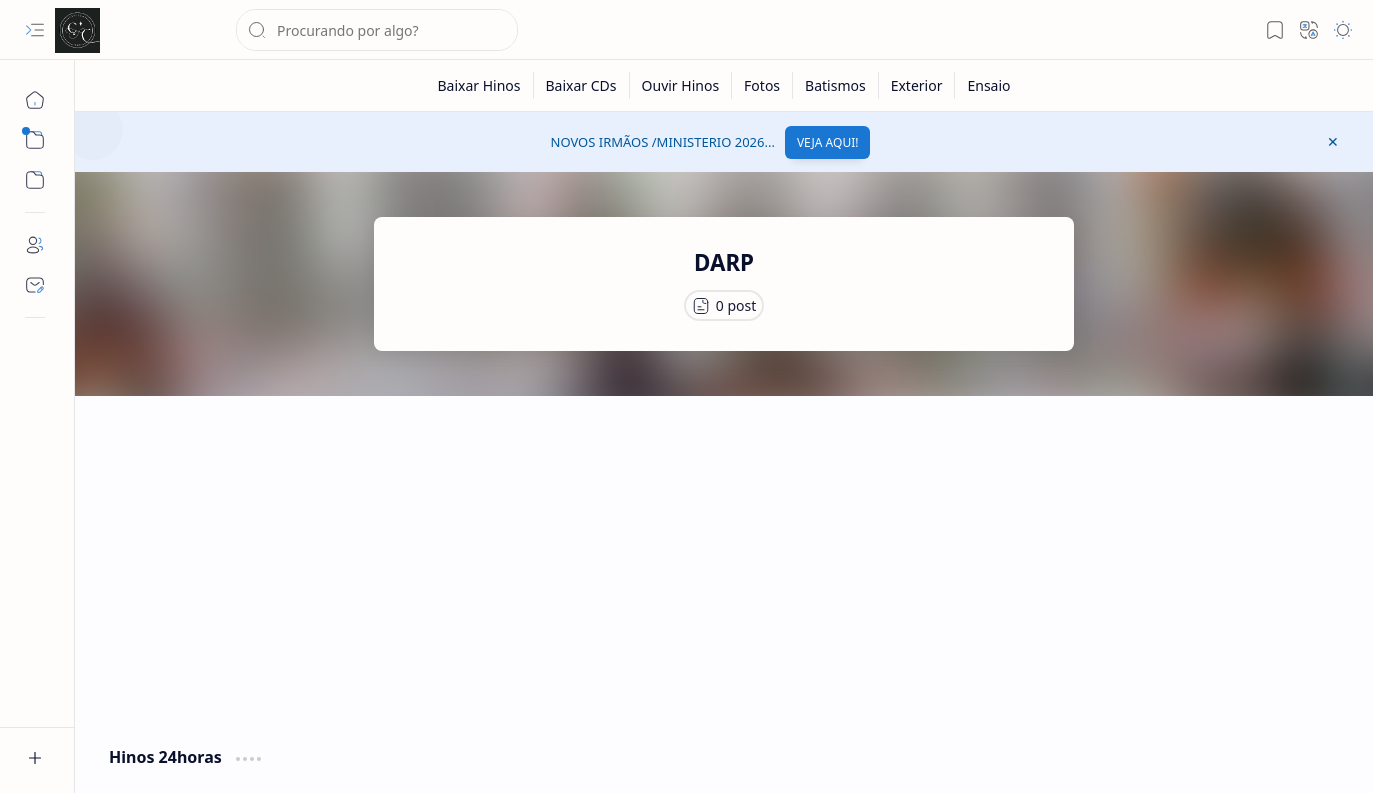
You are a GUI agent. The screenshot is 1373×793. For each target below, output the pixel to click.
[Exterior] (917, 85)
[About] (35, 245)
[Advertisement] (724, 566)
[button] (35, 30)
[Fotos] (762, 85)
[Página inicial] (35, 100)
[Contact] (35, 285)
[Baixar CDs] (582, 85)
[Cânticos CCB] (77, 30)
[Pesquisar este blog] (377, 30)
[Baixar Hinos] (479, 85)
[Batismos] (836, 85)
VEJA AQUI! (828, 142)
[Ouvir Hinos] (681, 85)
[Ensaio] (988, 85)
